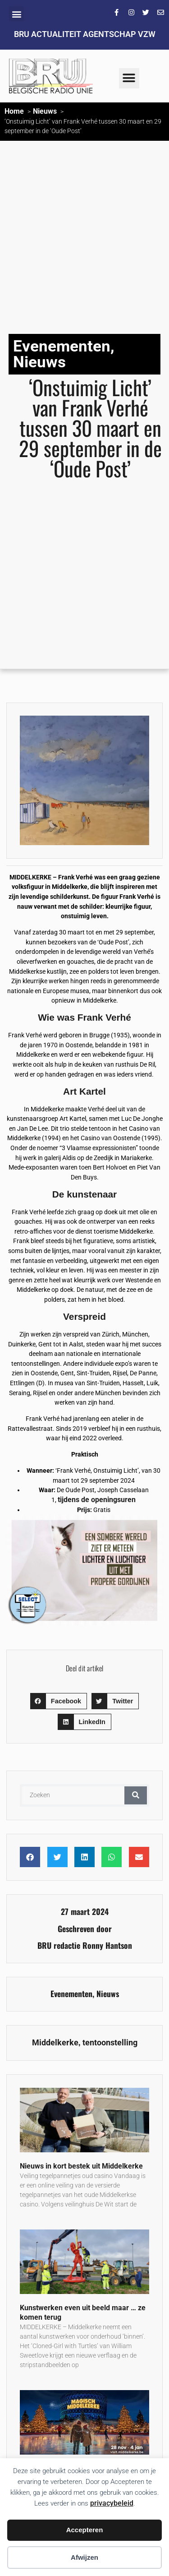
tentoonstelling (109, 2042)
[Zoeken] (135, 1795)
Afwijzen (84, 2557)
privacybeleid (111, 2503)
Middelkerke (55, 2042)
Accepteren (84, 2530)
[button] (16, 13)
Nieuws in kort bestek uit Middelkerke (81, 2166)
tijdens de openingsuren (97, 1499)
